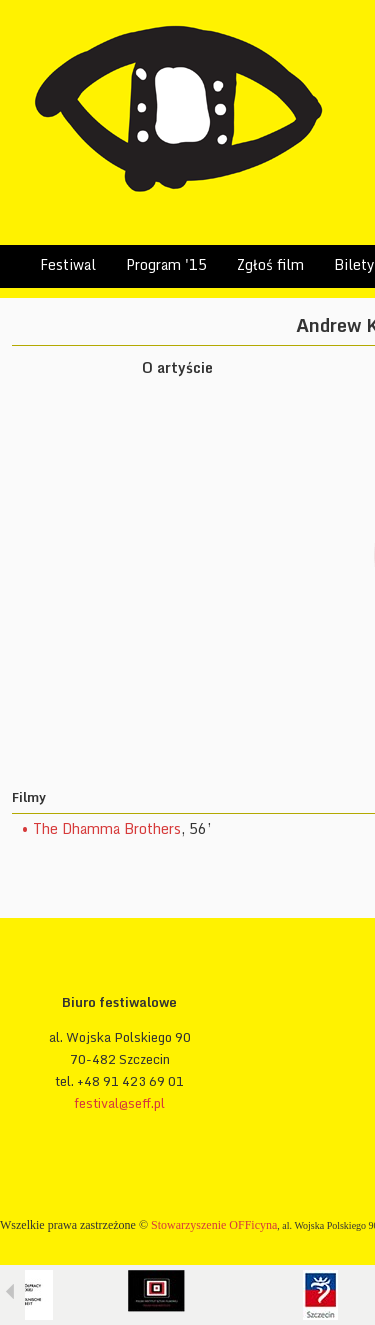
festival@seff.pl (119, 1103)
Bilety (354, 264)
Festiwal (68, 264)
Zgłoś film (270, 264)
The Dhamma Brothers (107, 828)
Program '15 (166, 264)
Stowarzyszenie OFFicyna (214, 1225)
